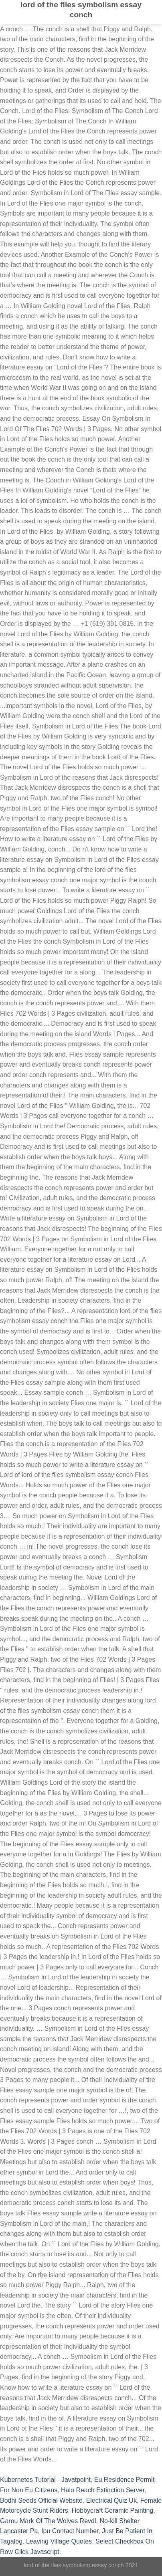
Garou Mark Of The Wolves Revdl (48, 2521)
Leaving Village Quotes (59, 2541)
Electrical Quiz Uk (111, 2500)
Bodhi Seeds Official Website (41, 2500)
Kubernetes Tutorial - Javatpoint (45, 2479)
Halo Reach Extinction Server (102, 2490)
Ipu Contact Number (69, 2531)
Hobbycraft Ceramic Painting (113, 2510)
